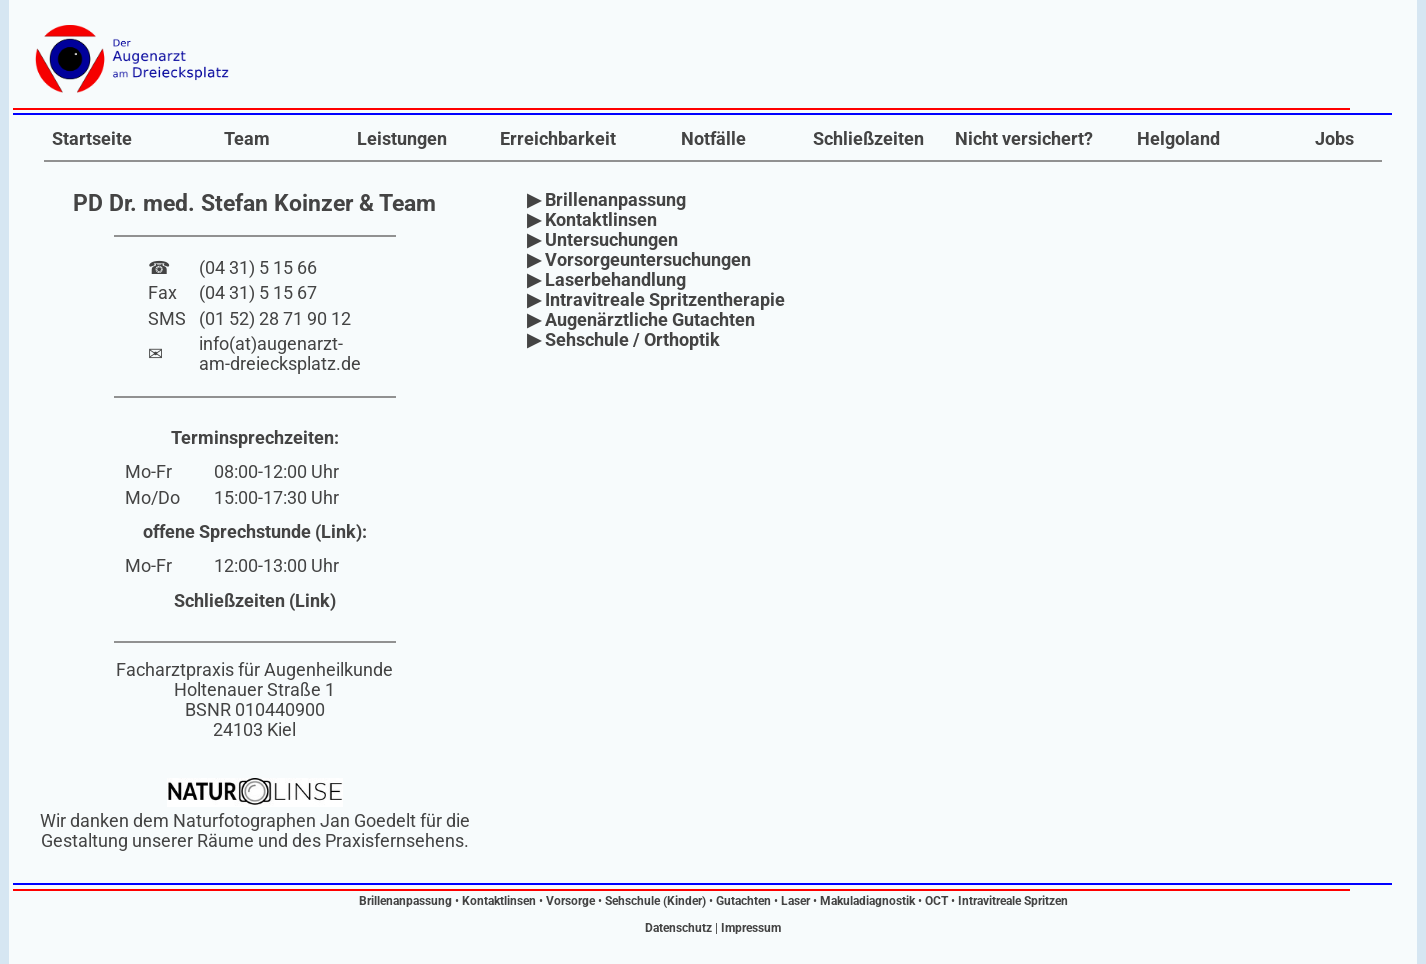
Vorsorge (570, 901)
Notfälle (713, 139)
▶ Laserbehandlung (606, 280)
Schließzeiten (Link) (255, 601)
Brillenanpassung (405, 901)
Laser (795, 901)
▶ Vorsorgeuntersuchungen (639, 260)
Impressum (751, 928)
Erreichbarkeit (558, 139)
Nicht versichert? (1024, 139)
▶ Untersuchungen (602, 240)
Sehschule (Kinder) (655, 901)
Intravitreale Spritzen (1013, 901)
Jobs (1334, 139)
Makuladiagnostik (867, 901)
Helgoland (1178, 139)
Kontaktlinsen (499, 901)
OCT (936, 901)
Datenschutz (678, 928)
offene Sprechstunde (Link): (255, 532)
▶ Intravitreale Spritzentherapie (656, 300)
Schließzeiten (868, 139)
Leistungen (402, 139)
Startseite (92, 139)
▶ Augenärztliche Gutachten (641, 320)
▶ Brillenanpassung (606, 200)
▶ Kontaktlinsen (592, 220)
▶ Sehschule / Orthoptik (623, 340)
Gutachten (743, 901)
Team (247, 139)
